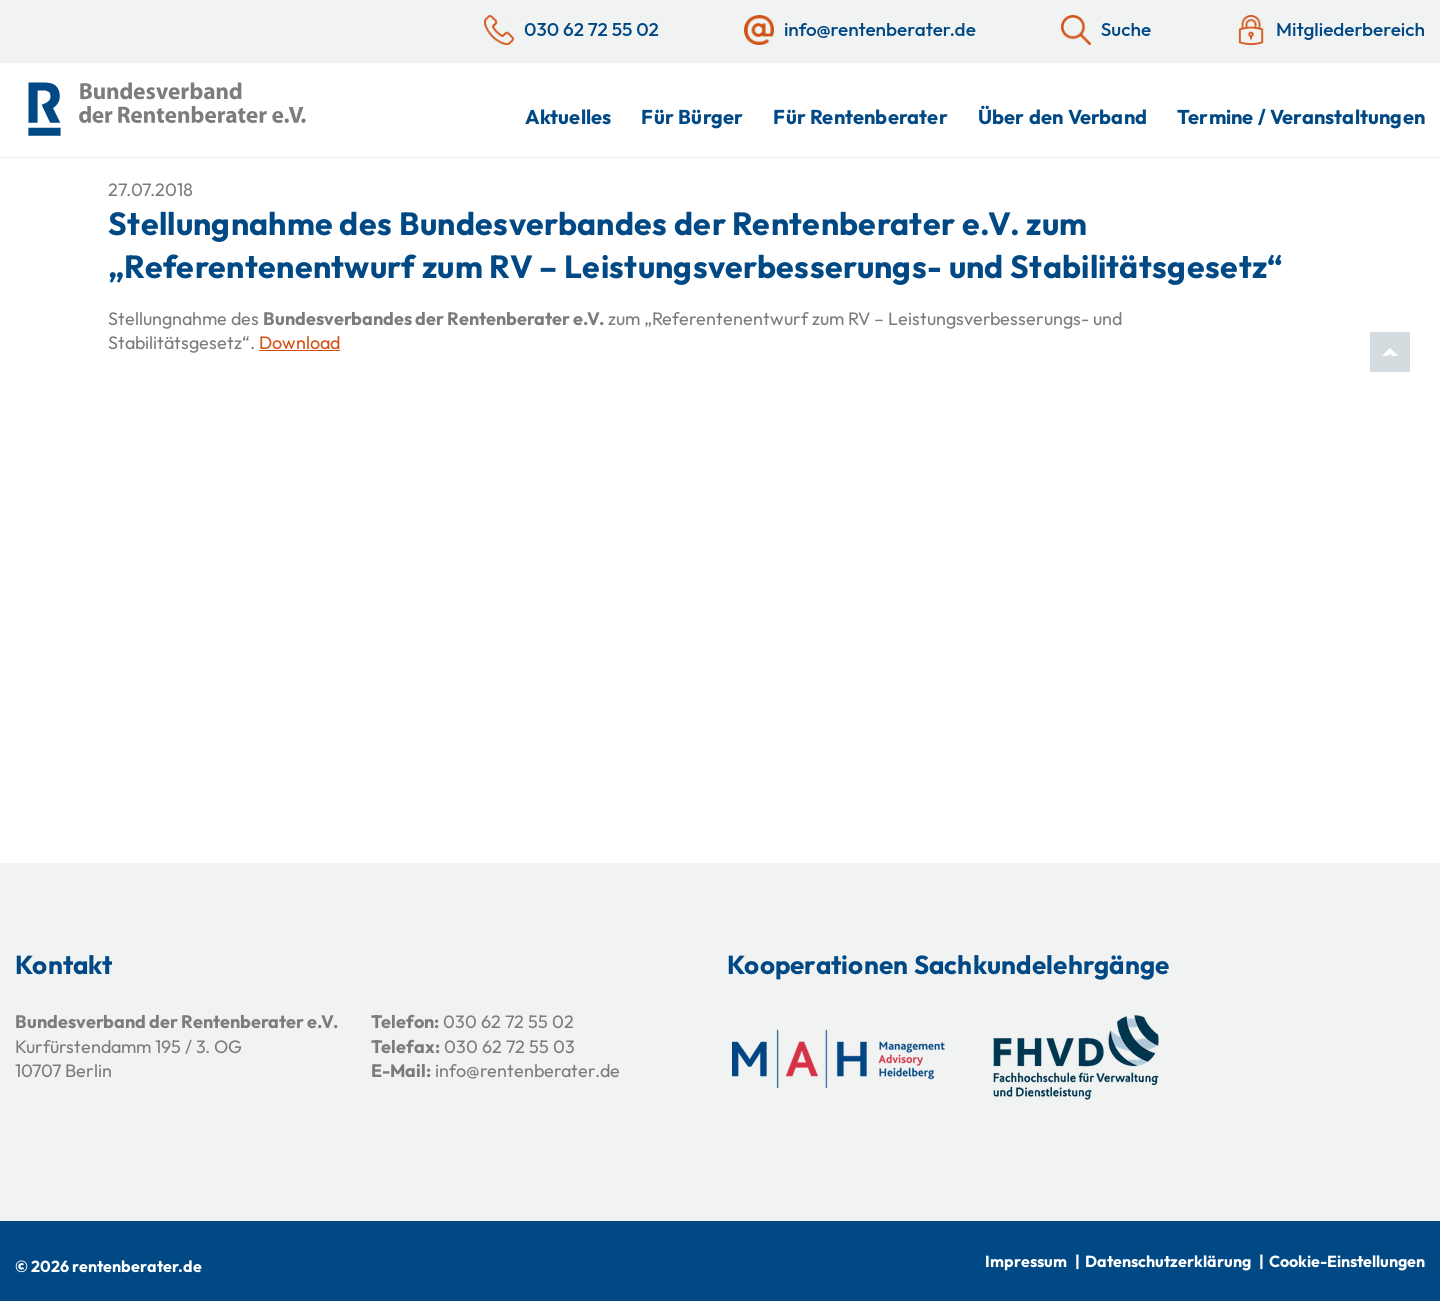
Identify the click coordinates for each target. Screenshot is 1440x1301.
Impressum (1026, 1261)
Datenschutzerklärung (1168, 1261)
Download (299, 342)
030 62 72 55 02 (508, 1021)
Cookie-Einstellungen (1347, 1261)
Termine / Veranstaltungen (1301, 116)
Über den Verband (1062, 116)
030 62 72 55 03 (509, 1046)
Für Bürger (692, 116)
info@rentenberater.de (527, 1070)
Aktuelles (568, 116)
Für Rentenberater (860, 116)
